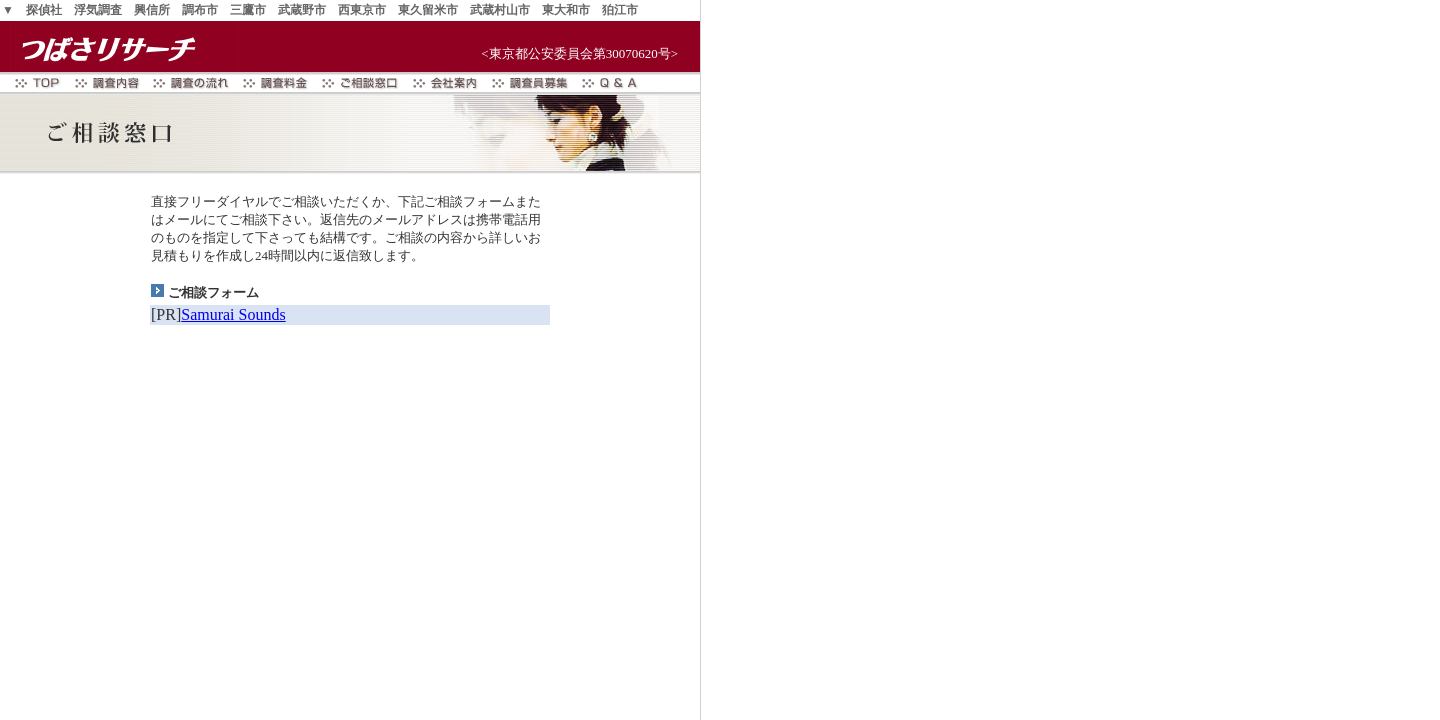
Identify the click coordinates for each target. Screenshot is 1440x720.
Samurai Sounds (233, 314)
